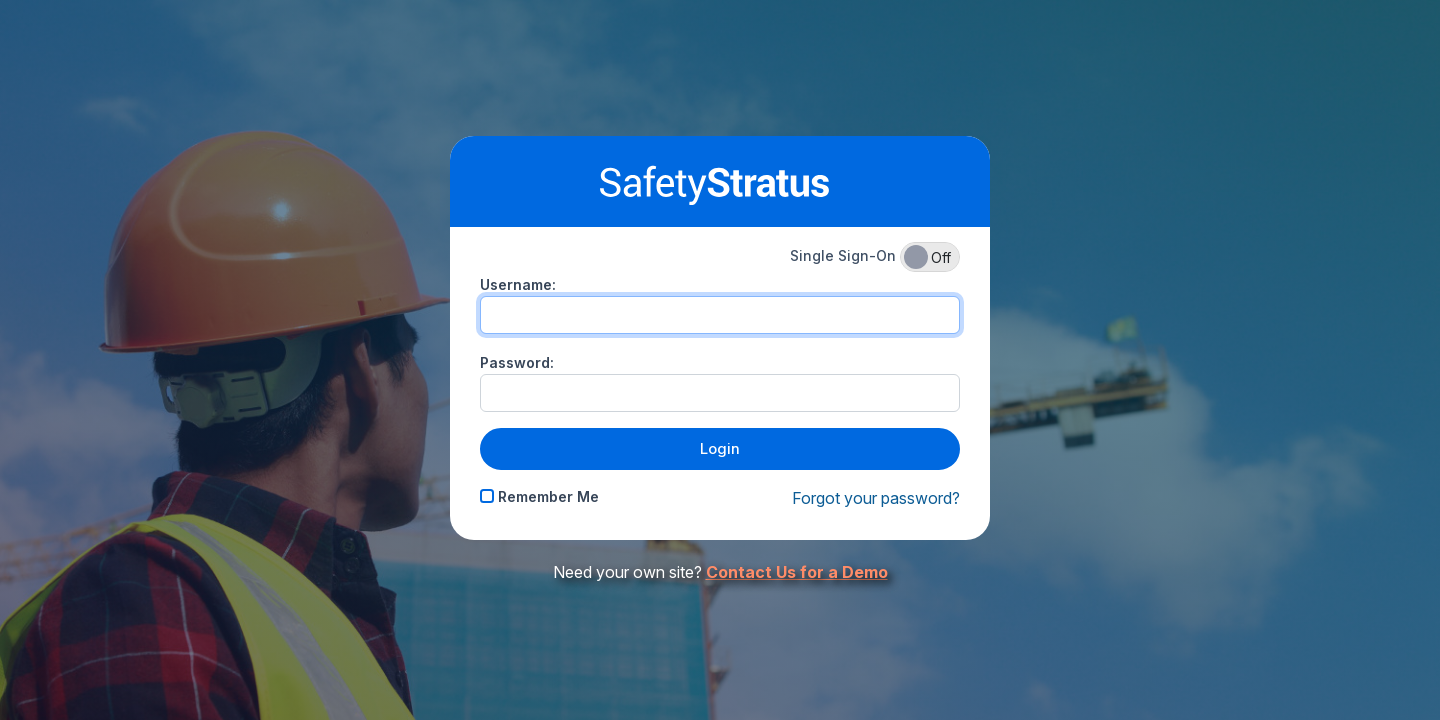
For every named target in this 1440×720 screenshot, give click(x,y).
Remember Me (539, 496)
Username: (518, 284)
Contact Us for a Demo (797, 572)
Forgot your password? (876, 498)
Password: (517, 362)
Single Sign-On (875, 257)
